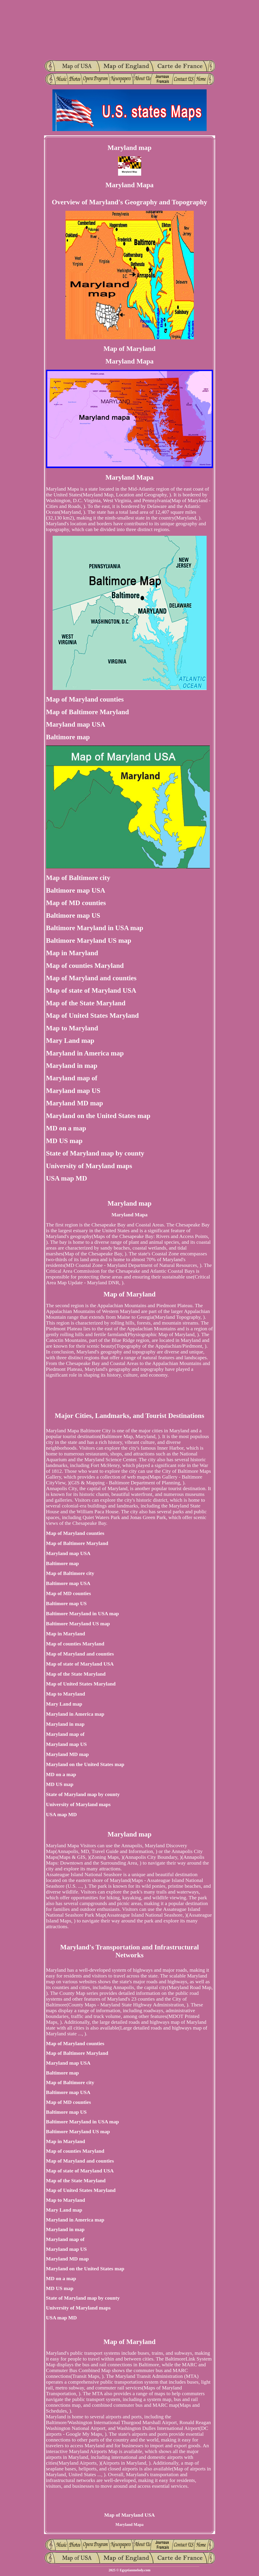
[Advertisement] (129, 30)
